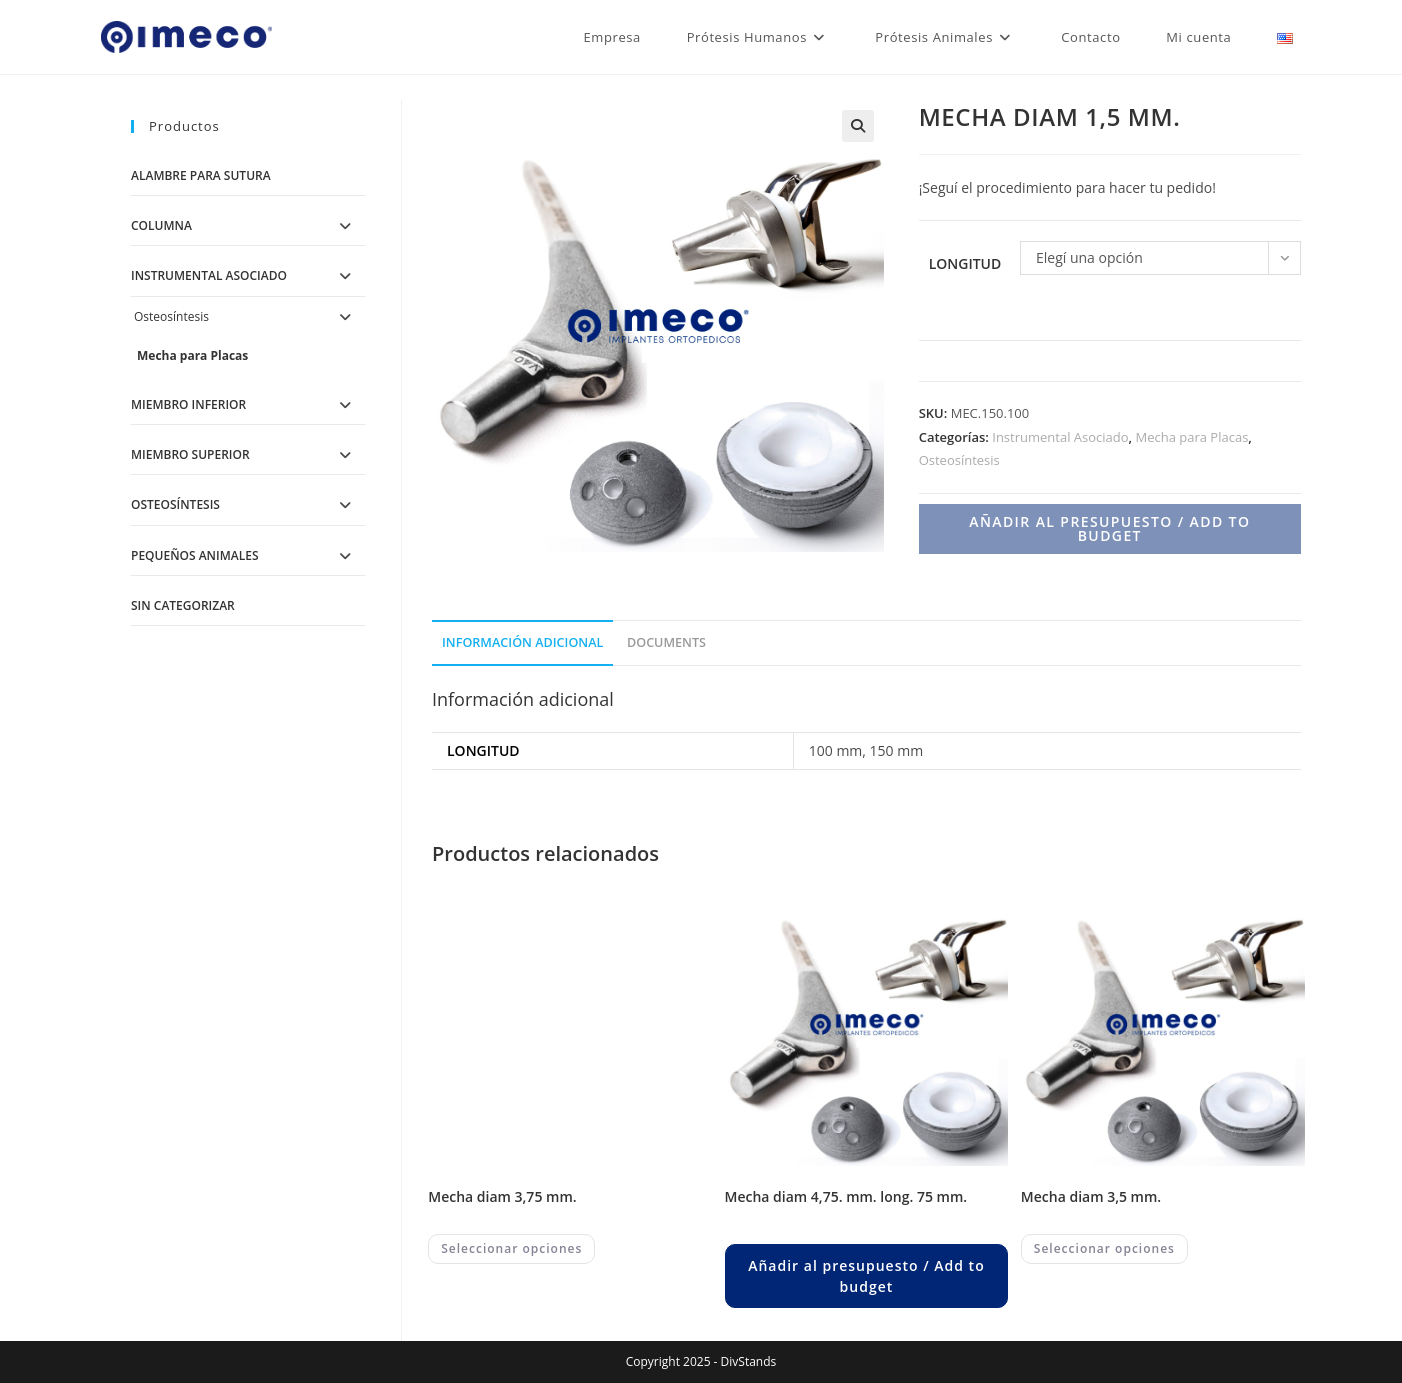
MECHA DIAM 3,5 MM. (1091, 1196)
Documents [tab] (666, 642)
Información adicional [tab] (522, 642)
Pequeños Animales (195, 555)
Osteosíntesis (959, 460)
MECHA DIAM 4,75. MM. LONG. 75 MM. (846, 1196)
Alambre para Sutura (201, 175)
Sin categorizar (183, 605)
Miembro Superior (190, 454)
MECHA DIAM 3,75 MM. (502, 1196)
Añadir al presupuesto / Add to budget (1109, 528)
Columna (161, 225)
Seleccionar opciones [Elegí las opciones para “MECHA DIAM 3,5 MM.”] (1104, 1248)
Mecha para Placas (1191, 437)
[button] (858, 126)
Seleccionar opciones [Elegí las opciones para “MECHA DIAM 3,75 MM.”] (511, 1248)
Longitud (965, 263)
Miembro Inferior (188, 404)
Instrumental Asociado (1060, 437)
